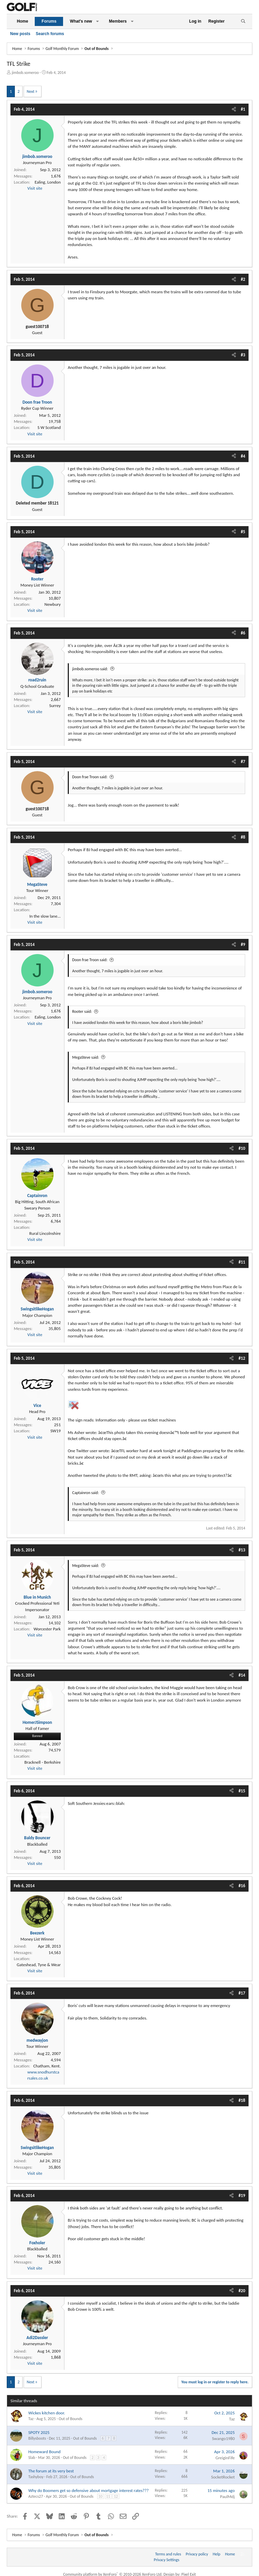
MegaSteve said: (85, 1057)
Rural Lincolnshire (45, 1233)
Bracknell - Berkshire (42, 1762)
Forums (48, 21)
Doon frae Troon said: (90, 777)
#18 (241, 2100)
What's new (81, 21)
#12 (241, 1358)
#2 (243, 279)
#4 (243, 456)
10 (100, 2496)
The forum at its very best (51, 2470)
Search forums (50, 33)
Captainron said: (85, 1492)
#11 (241, 1262)
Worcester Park (47, 1628)
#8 (243, 837)
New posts (20, 33)
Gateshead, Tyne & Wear (39, 1964)
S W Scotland (49, 427)
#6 (243, 632)
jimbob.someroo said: (90, 669)
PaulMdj (227, 2496)
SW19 (55, 1430)
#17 (241, 1993)
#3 (243, 354)
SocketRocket (223, 2476)
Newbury (53, 604)
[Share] (233, 109)
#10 (241, 1148)
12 (116, 2496)
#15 (241, 1790)
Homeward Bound (44, 2451)
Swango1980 (223, 2438)
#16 (241, 1885)
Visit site (34, 188)
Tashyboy (36, 2476)
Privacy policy (197, 2554)
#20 (241, 2290)
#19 (241, 2195)
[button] (97, 21)
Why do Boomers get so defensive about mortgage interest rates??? (88, 2490)
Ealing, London (48, 182)
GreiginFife (225, 2457)
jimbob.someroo (25, 72)
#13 (241, 1549)
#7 (243, 761)
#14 (241, 1675)
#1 (243, 109)
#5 (243, 531)
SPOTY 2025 (39, 2432)
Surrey (55, 705)
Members (118, 21)
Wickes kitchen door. (46, 2412)
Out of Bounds (70, 2418)
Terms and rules (168, 2554)
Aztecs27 (35, 2496)
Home (22, 21)
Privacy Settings (166, 2559)
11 (108, 2496)
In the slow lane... (45, 916)
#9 (243, 944)
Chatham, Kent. (47, 2065)
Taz (30, 2418)
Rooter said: (82, 1011)
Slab (31, 2457)
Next (30, 91)
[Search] (243, 21)
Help (217, 2554)
